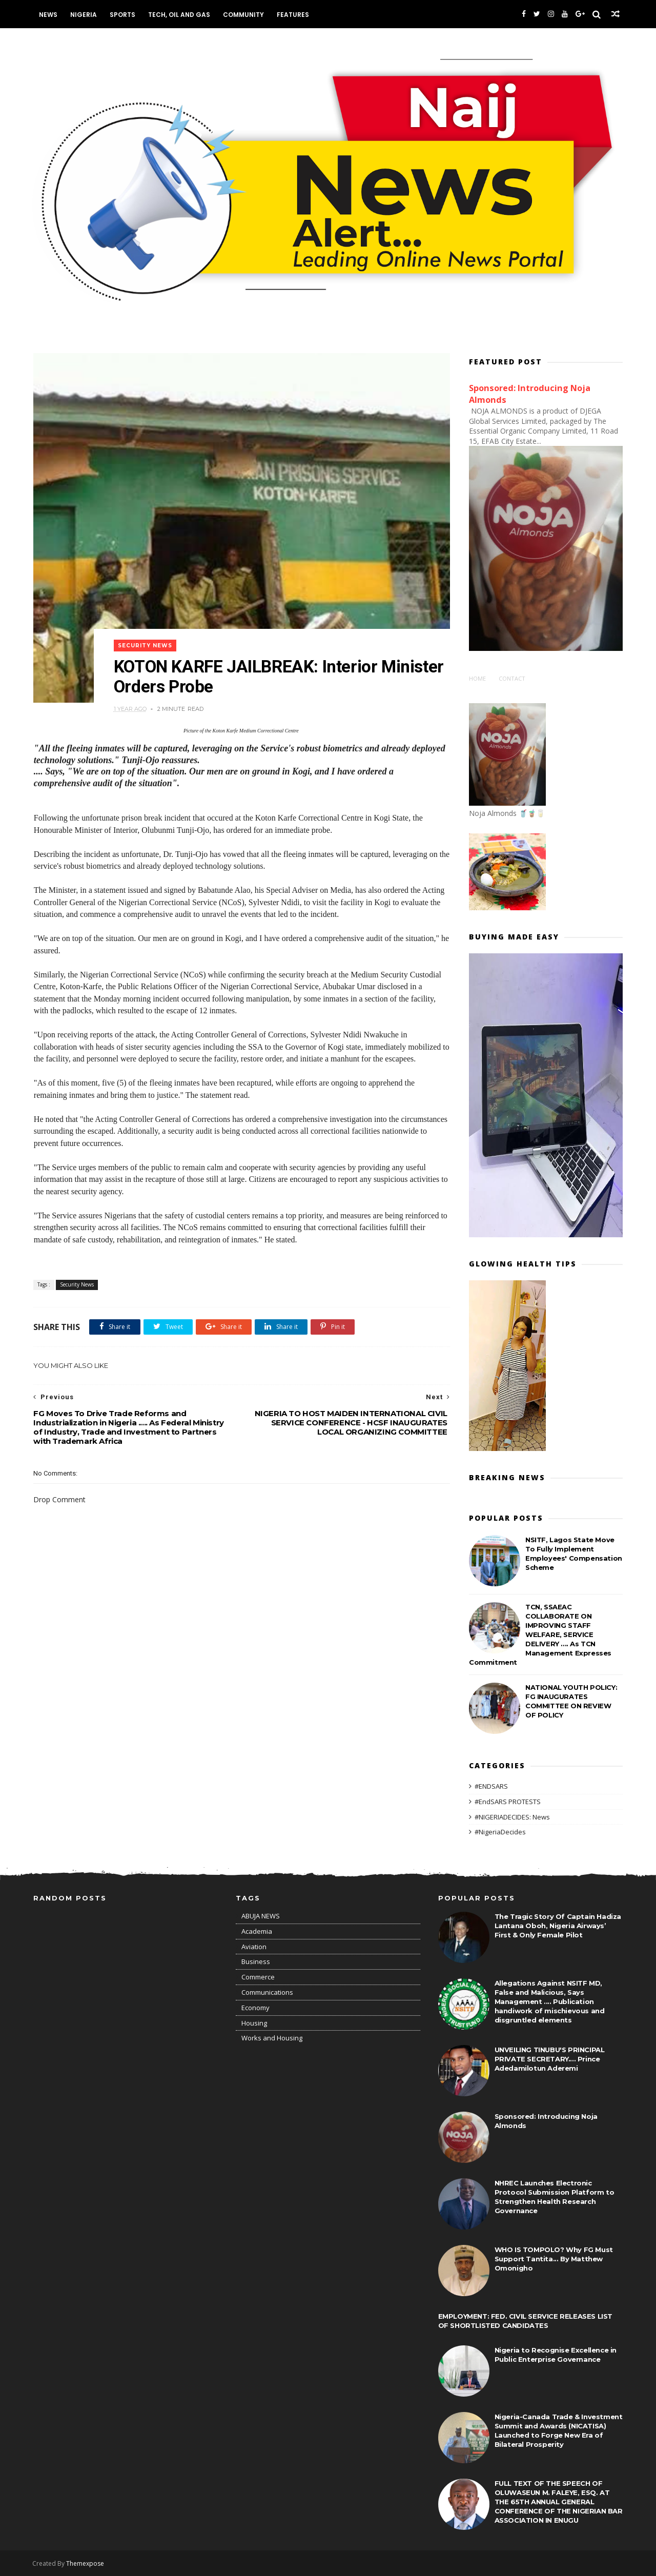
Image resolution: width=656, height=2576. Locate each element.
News (48, 14)
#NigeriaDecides (500, 1831)
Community (243, 14)
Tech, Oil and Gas (180, 14)
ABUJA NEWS (260, 1915)
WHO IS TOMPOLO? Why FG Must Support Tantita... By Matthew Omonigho (554, 2258)
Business (255, 1961)
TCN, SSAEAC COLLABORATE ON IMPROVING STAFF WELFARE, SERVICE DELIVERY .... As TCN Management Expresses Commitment (540, 1634)
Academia (256, 1931)
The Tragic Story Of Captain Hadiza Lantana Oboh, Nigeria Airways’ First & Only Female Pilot (558, 1925)
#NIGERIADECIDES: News (512, 1816)
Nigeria (84, 14)
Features (293, 14)
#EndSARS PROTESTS (508, 1801)
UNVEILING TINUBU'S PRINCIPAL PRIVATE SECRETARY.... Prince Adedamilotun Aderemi (550, 2059)
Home (477, 678)
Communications (267, 1992)
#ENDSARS (491, 1785)
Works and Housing (271, 2037)
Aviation (253, 1946)
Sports (123, 14)
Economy (255, 2007)
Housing (254, 2023)
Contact (512, 678)
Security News (146, 636)
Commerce (258, 1976)
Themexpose (86, 2563)
